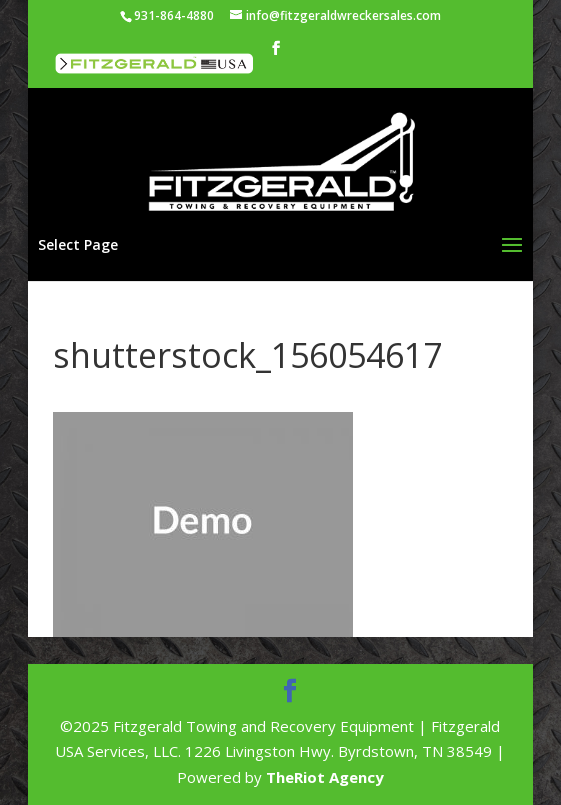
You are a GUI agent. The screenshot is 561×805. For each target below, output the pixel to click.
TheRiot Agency (325, 777)
